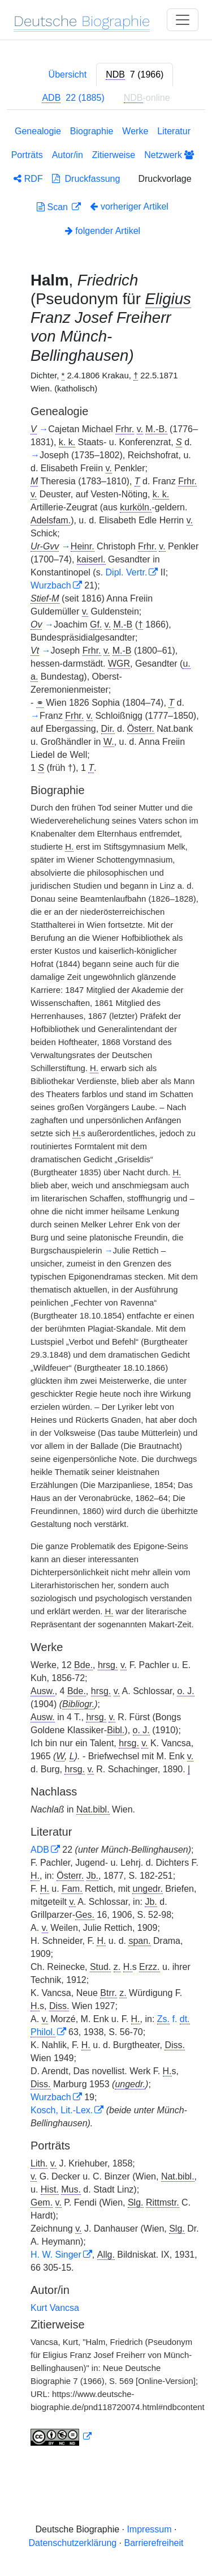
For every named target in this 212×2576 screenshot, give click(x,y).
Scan (53, 207)
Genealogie (38, 131)
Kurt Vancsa (55, 2308)
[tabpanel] (106, 1288)
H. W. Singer (56, 2254)
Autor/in (67, 155)
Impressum (149, 2529)
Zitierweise (113, 155)
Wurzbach (51, 585)
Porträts (27, 155)
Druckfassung (86, 179)
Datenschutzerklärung (73, 2543)
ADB (40, 1849)
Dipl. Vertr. (127, 572)
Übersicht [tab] (68, 74)
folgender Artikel (102, 231)
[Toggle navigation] (182, 19)
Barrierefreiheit (154, 2543)
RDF (28, 179)
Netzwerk (169, 155)
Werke (135, 131)
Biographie (92, 131)
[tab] (134, 75)
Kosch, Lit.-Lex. (62, 2110)
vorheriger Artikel (129, 206)
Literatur (174, 131)
